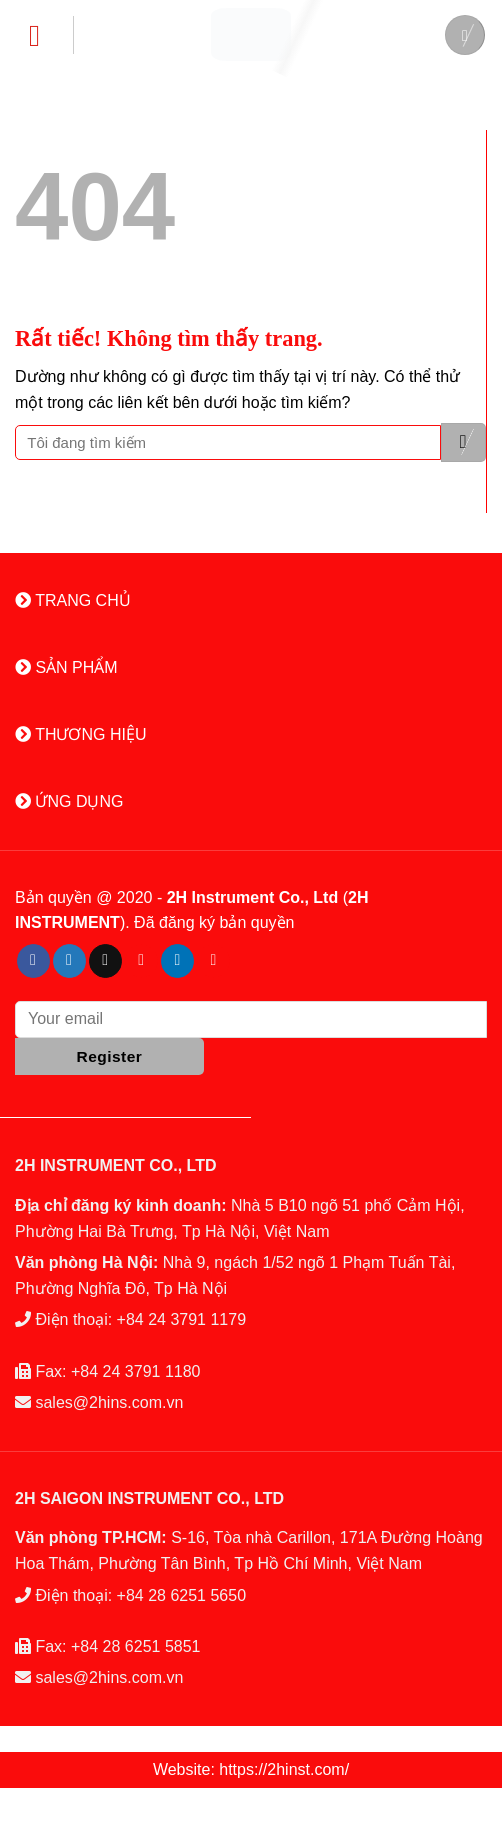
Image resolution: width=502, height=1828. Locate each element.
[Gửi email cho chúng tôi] (105, 961)
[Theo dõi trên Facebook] (33, 961)
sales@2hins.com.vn (109, 1402)
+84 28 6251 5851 (135, 1646)
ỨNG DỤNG (69, 801)
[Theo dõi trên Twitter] (69, 961)
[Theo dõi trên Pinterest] (141, 961)
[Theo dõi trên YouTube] (213, 961)
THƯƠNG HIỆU (80, 734)
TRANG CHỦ (73, 600)
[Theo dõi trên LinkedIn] (177, 961)
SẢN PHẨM (66, 667)
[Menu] (44, 35)
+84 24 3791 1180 (135, 1371)
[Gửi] (463, 442)
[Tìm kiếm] (465, 35)
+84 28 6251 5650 (181, 1595)
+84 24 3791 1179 (181, 1319)
